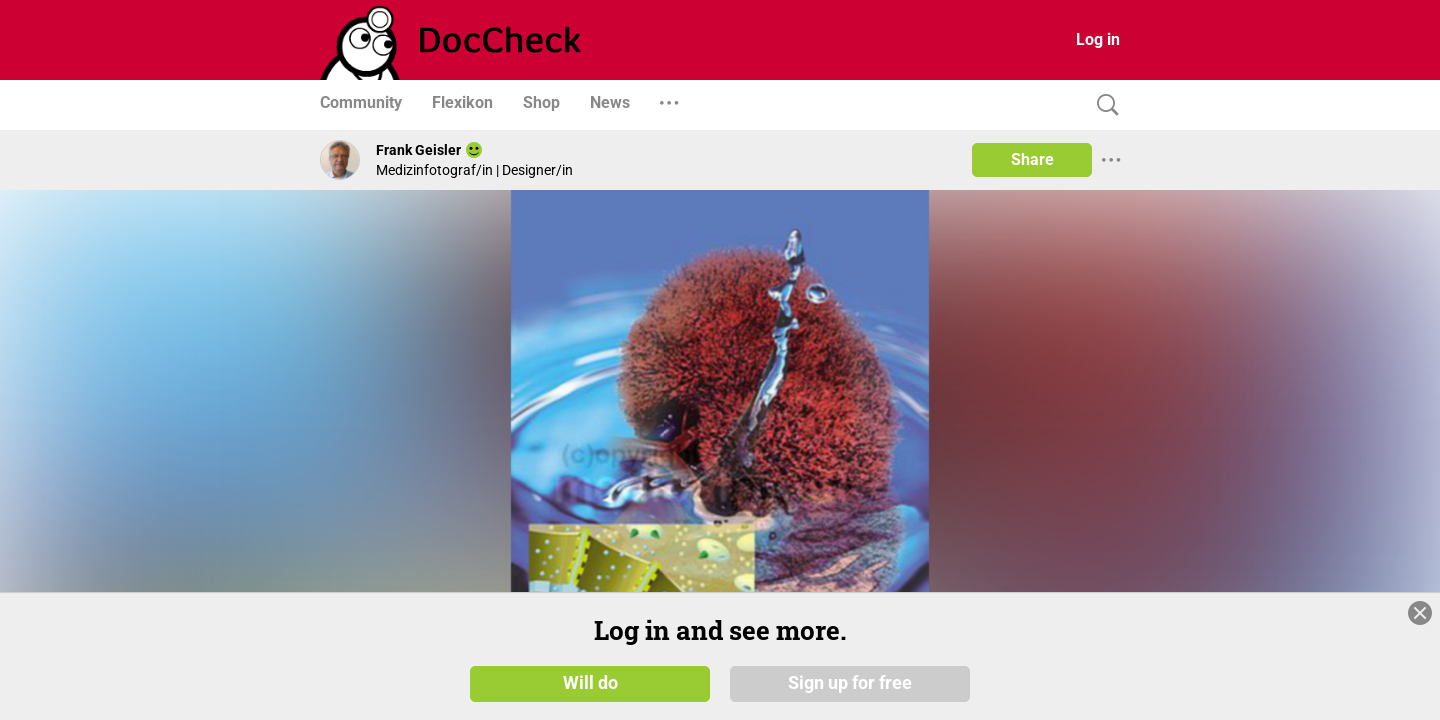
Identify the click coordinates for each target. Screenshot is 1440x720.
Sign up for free (850, 682)
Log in (1098, 39)
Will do (590, 682)
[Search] (1103, 105)
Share (1032, 159)
